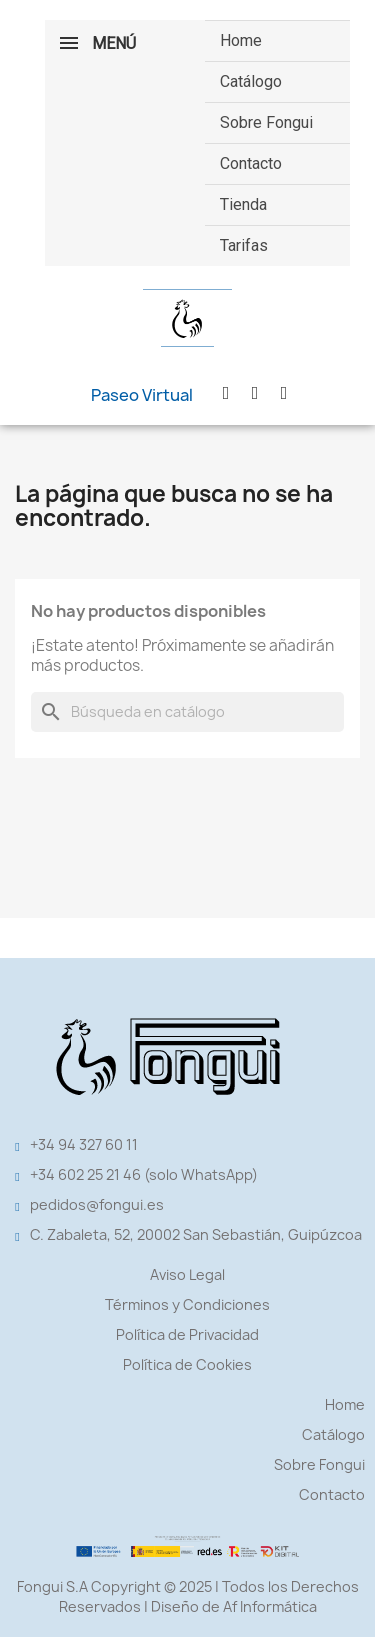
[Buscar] (187, 712)
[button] (142, 395)
